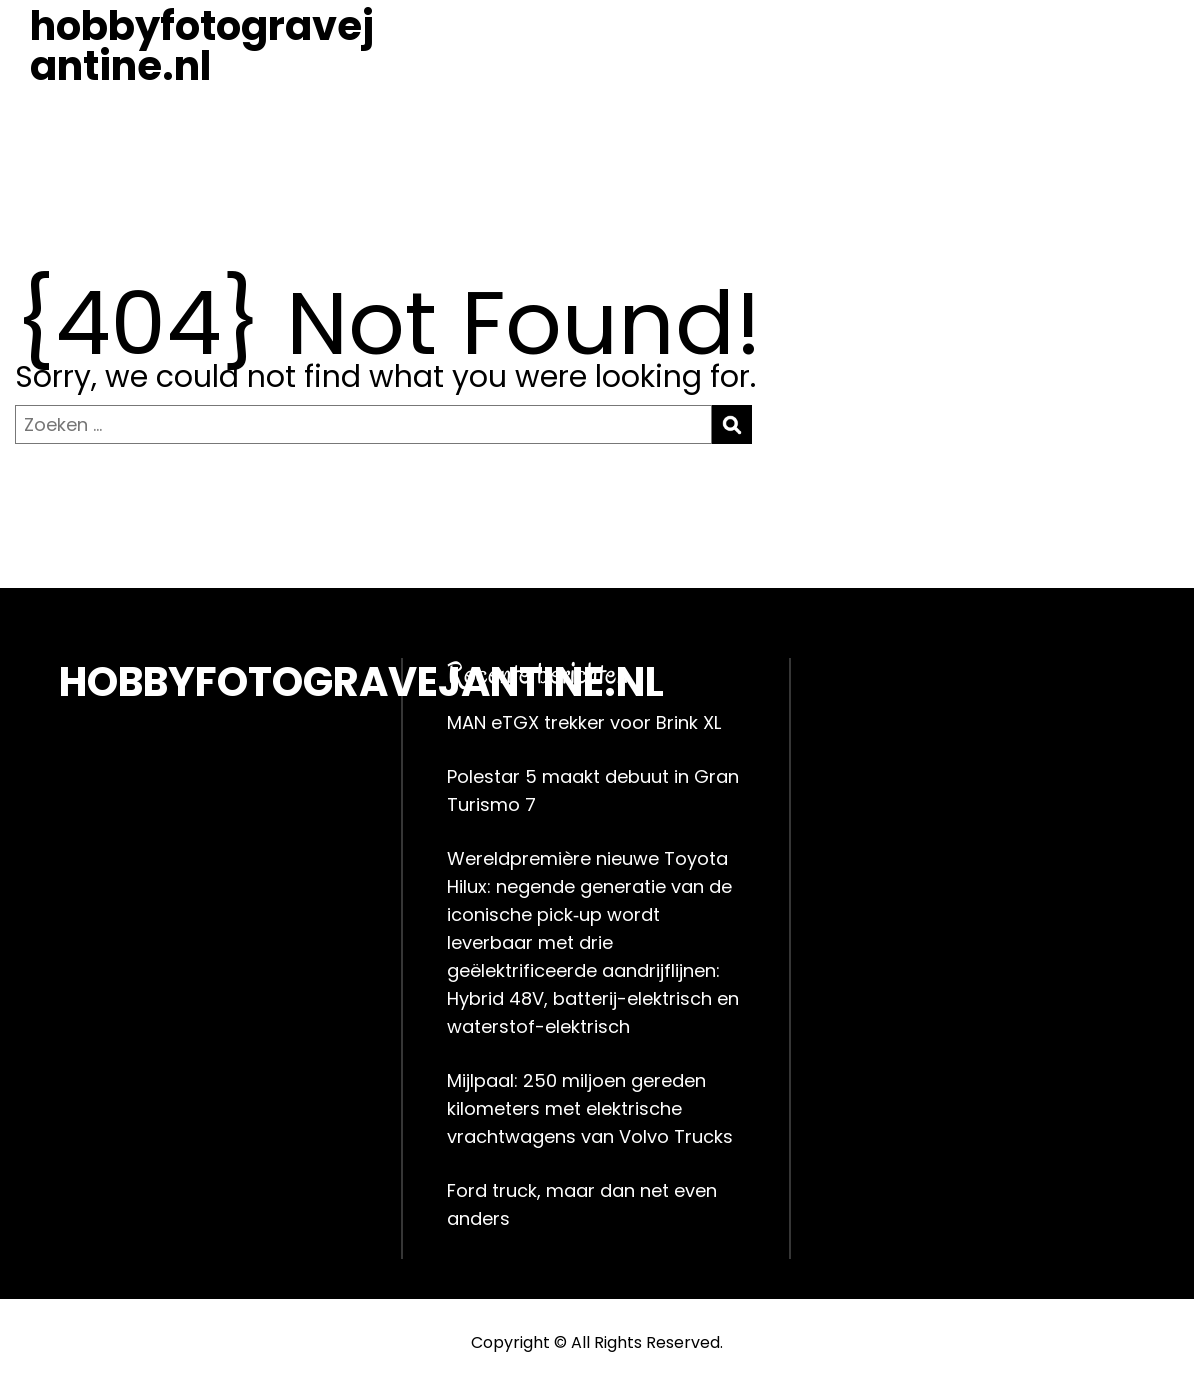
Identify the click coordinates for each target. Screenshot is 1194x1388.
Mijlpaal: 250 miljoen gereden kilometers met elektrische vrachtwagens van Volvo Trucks (590, 1108)
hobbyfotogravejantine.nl (202, 46)
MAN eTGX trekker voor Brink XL (584, 722)
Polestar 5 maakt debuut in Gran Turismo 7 (593, 790)
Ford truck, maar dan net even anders (582, 1204)
